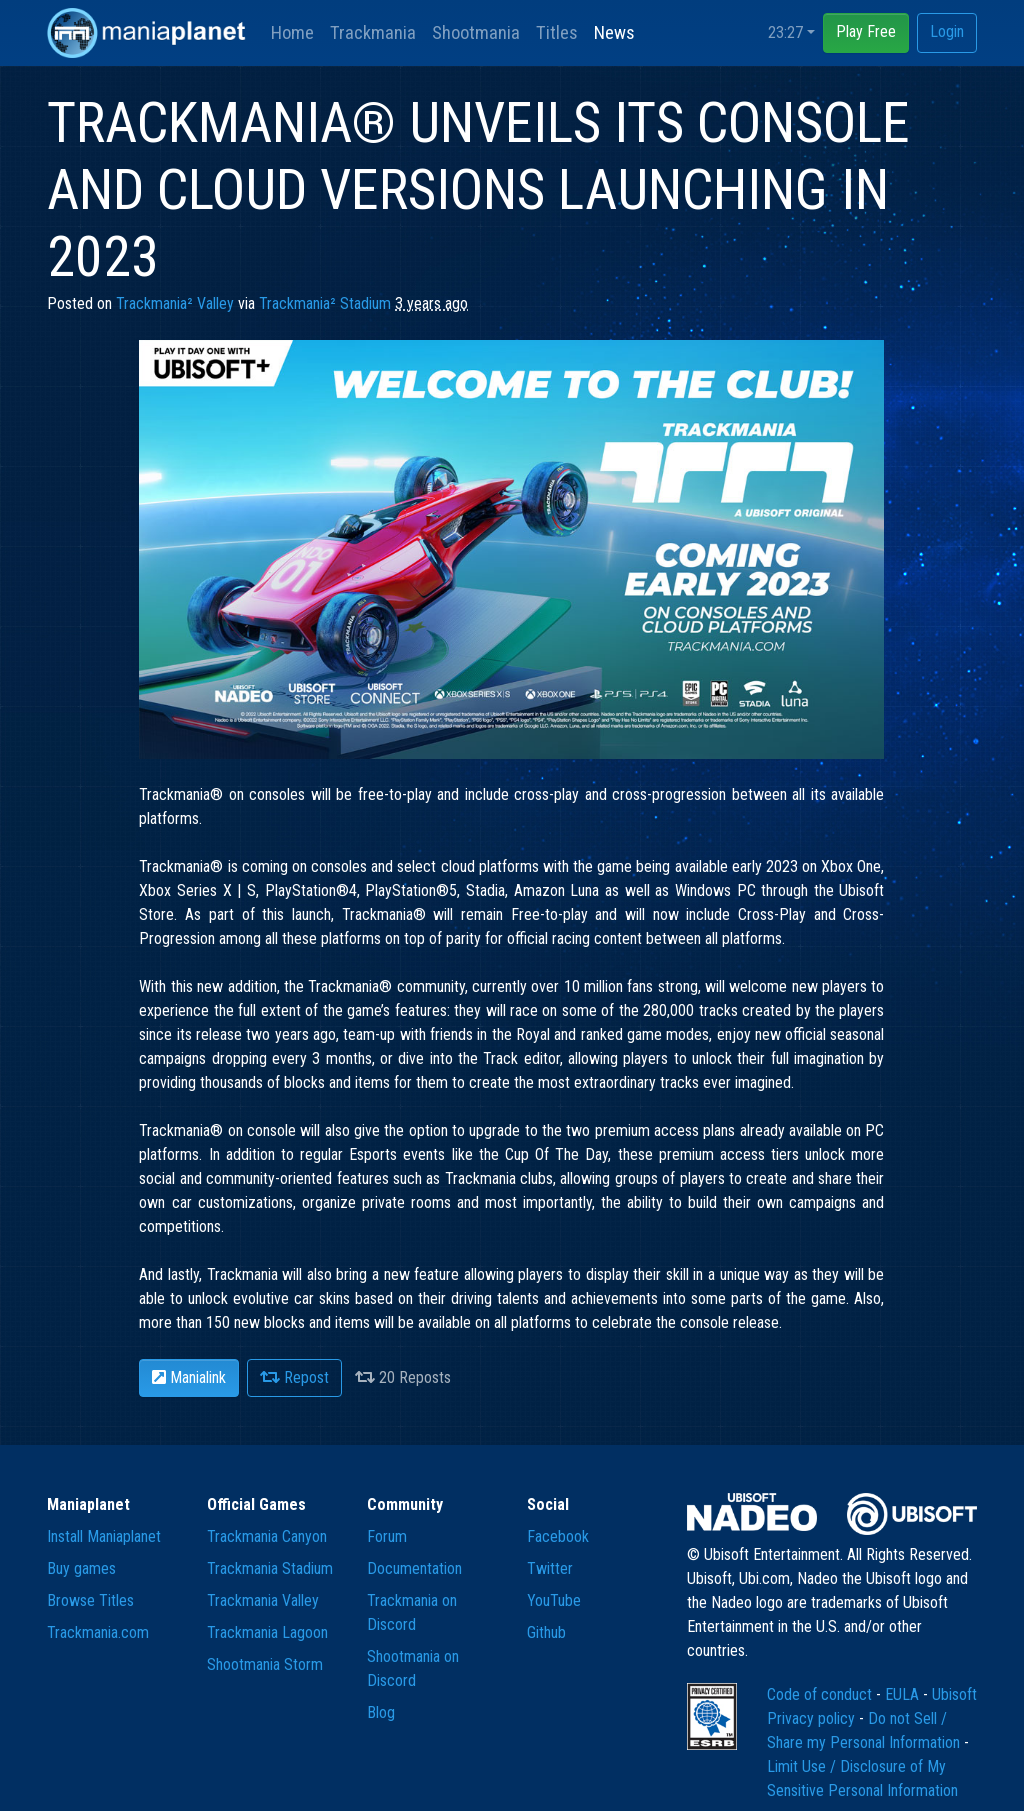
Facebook (558, 1536)
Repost (294, 1377)
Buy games (81, 1568)
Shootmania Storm (265, 1664)
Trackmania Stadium (270, 1568)
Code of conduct (821, 1694)
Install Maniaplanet (104, 1536)
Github (546, 1632)
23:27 (785, 32)
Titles (557, 32)
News (614, 32)
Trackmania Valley (263, 1600)
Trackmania (373, 32)
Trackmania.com (98, 1632)
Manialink (189, 1377)
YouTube (554, 1600)
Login (947, 31)
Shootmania (476, 32)
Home (292, 32)
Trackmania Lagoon (267, 1632)
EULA (904, 1694)
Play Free (866, 31)
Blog (381, 1712)
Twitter (550, 1568)
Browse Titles (90, 1600)
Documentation (414, 1568)
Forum (387, 1536)
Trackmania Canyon (267, 1536)
